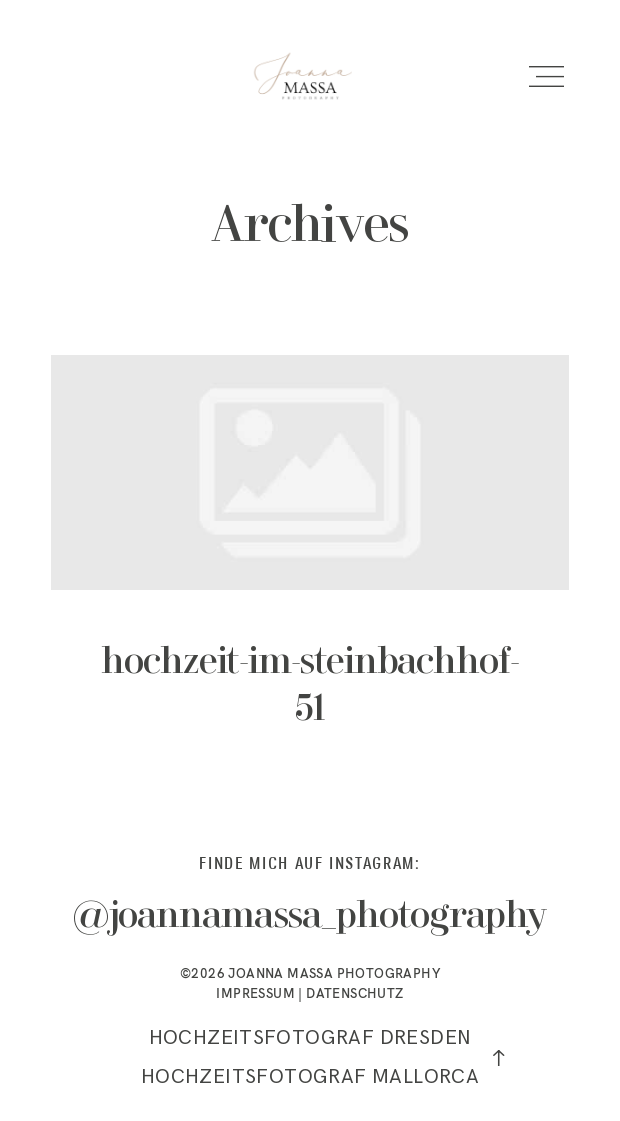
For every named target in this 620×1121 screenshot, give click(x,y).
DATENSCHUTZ (354, 993)
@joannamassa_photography (310, 917)
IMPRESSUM (255, 993)
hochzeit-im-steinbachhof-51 (310, 564)
